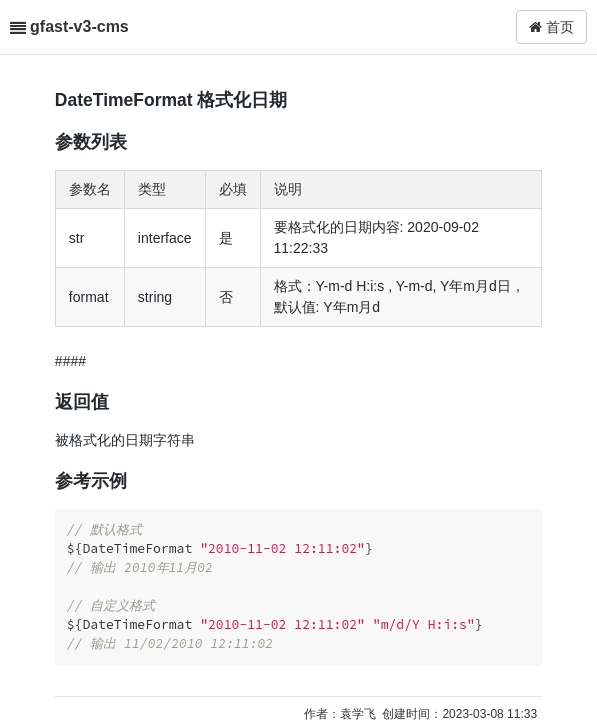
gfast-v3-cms (79, 26)
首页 (551, 27)
